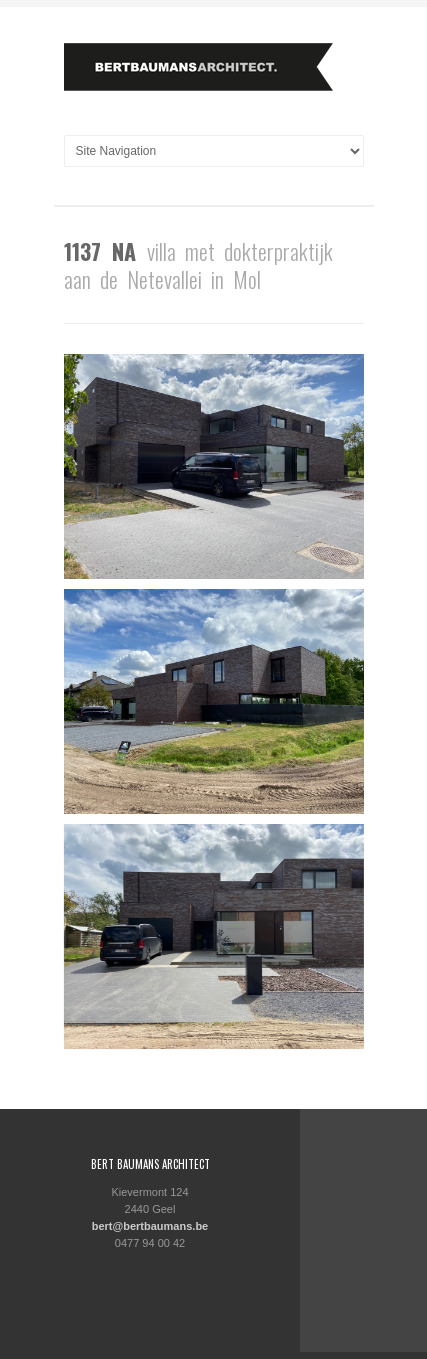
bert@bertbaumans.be (150, 1226)
